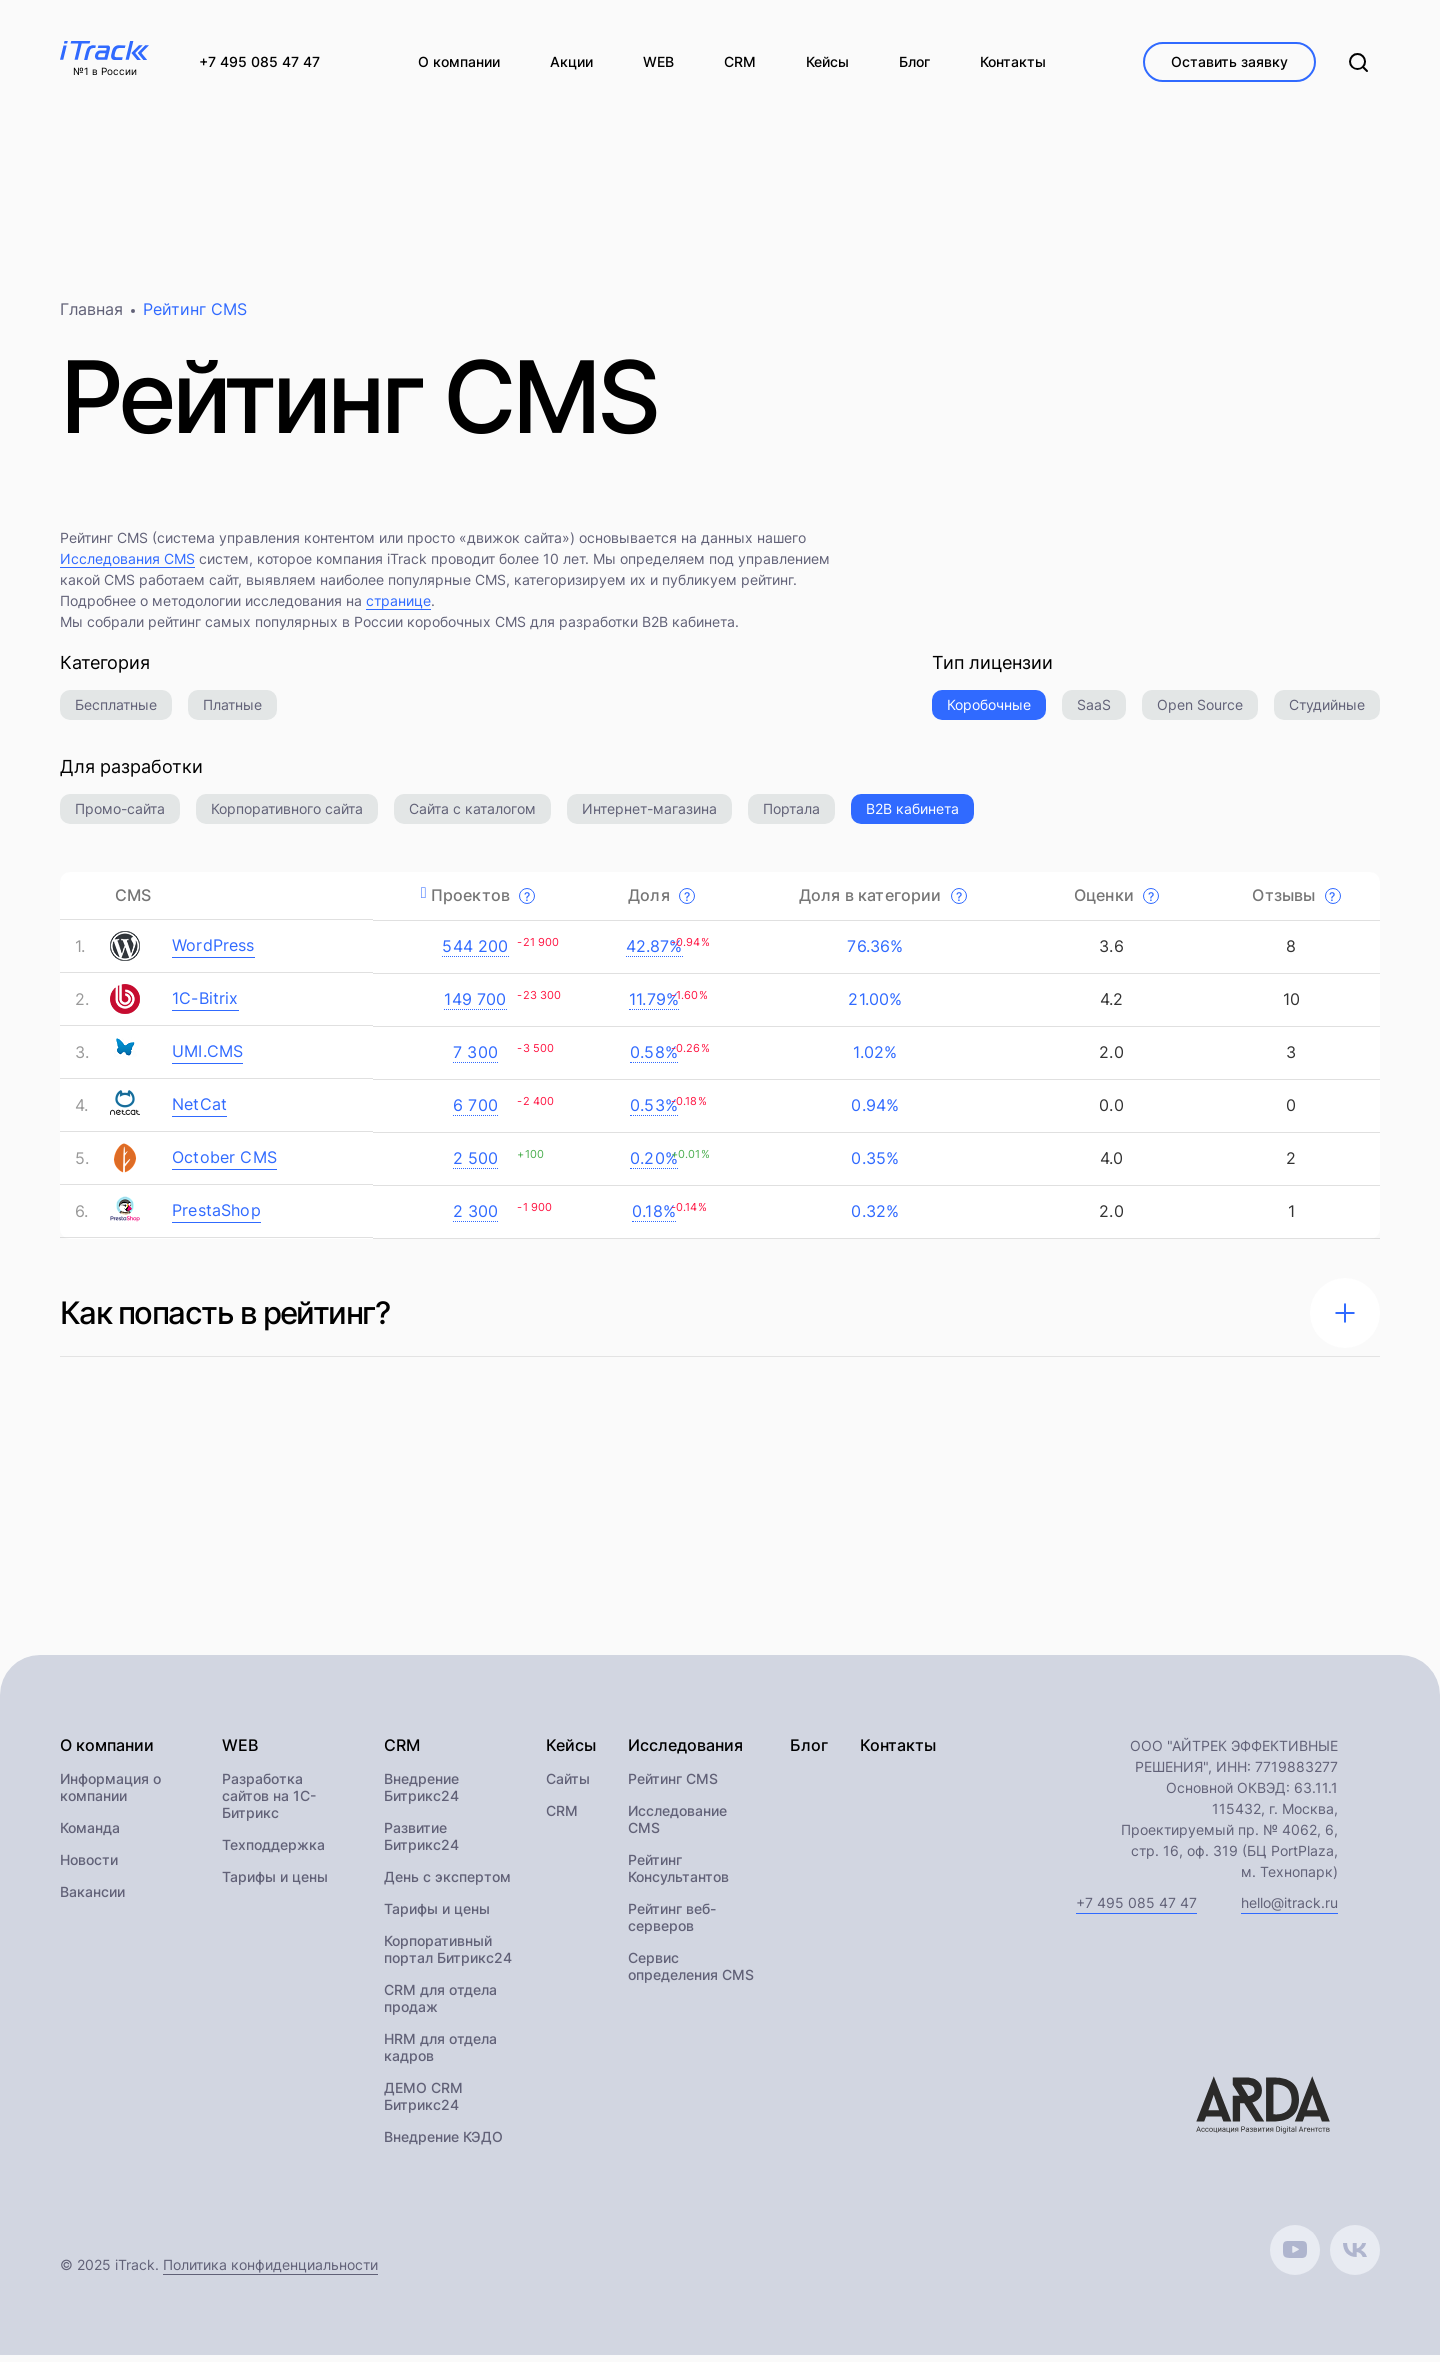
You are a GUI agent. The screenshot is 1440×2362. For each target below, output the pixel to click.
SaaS (1094, 711)
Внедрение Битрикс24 (421, 1794)
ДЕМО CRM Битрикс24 (423, 2103)
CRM (562, 1817)
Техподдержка (273, 1851)
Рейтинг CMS (673, 1785)
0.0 (1109, 1112)
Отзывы (1296, 902)
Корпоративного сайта (287, 815)
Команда (90, 1834)
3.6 (1109, 953)
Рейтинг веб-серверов (672, 1924)
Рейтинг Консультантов (678, 1875)
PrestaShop (216, 1217)
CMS (133, 902)
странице (398, 607)
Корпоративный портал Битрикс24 (448, 1956)
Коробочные (989, 711)
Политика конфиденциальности (270, 2271)
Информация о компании (110, 1794)
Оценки (1116, 902)
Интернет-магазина (649, 815)
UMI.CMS (207, 1058)
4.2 (1109, 1006)
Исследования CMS (127, 565)
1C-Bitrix (205, 1005)
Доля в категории (883, 902)
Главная (91, 316)
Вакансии (92, 1898)
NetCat (199, 1111)
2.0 (1109, 1059)
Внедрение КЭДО (443, 2143)
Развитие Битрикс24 (421, 1843)
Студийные (1327, 711)
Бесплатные (116, 711)
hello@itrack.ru (1289, 1909)
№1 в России (105, 72)
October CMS (224, 1164)
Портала (791, 815)
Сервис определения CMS (691, 1973)
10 (1289, 1006)
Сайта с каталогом (472, 815)
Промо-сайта (120, 815)
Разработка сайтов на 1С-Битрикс (269, 1802)
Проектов (483, 902)
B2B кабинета (912, 815)
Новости (89, 1866)
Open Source (1200, 711)
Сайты (568, 1785)
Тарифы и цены (275, 1883)
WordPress (213, 952)
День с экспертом (447, 1883)
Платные (232, 711)
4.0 (1109, 1165)
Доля (661, 902)
